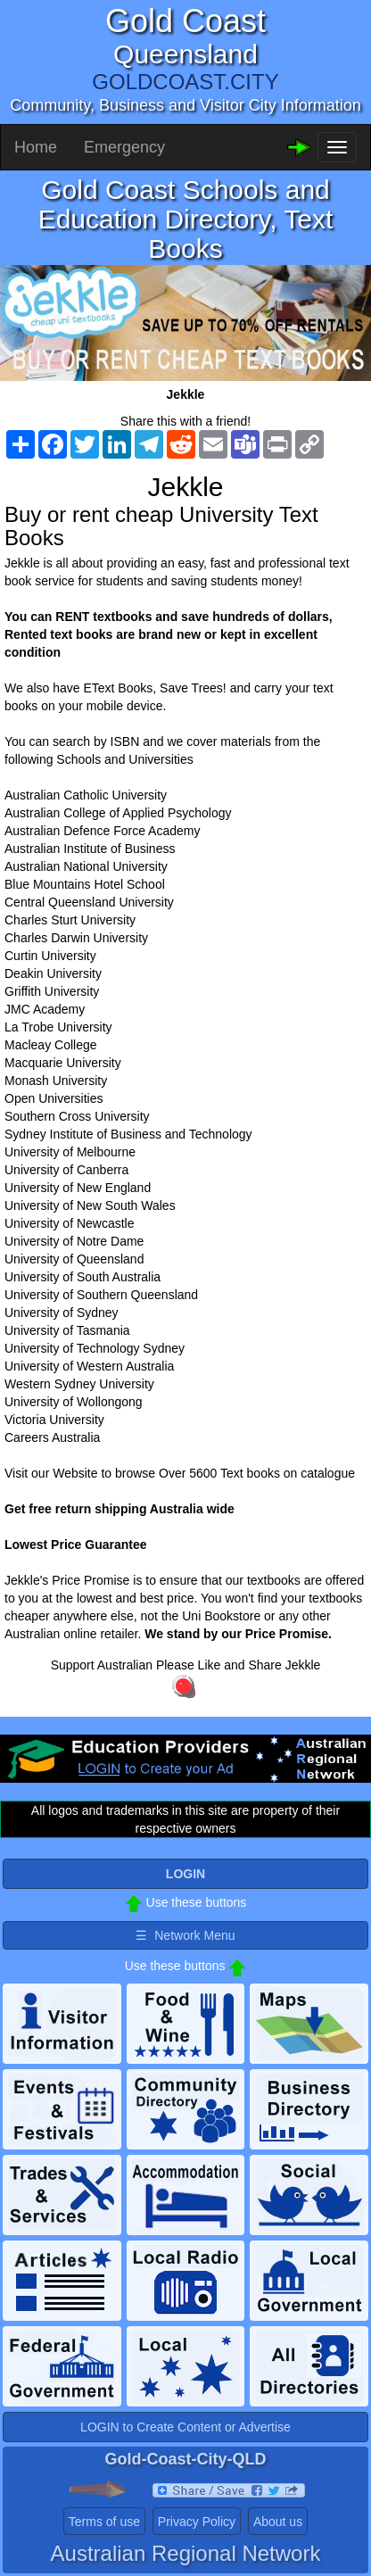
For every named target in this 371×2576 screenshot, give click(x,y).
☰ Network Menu (185, 1935)
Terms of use (104, 2521)
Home (35, 147)
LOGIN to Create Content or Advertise (185, 2427)
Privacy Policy (196, 2521)
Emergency (124, 147)
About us (277, 2521)
